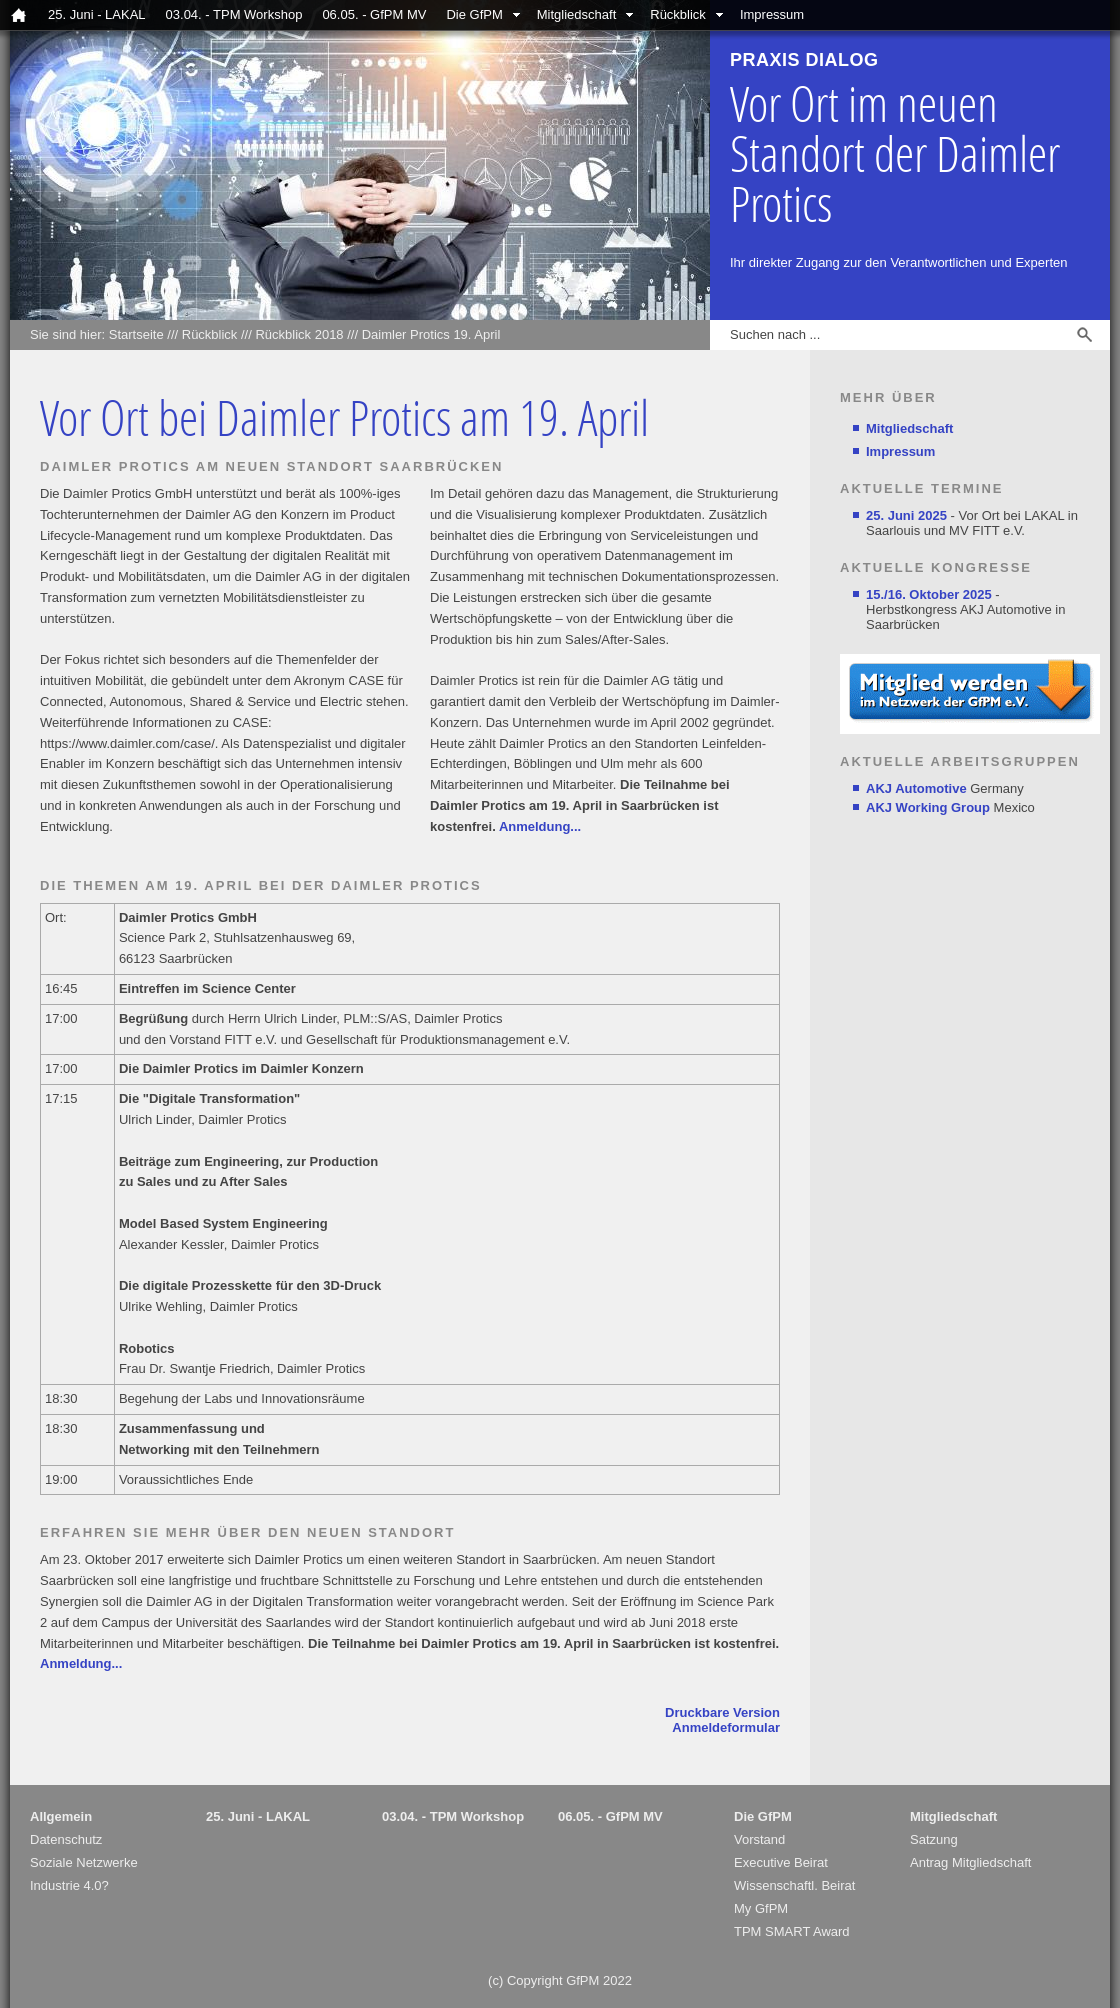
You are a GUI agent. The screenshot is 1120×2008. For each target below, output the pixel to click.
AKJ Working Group (928, 807)
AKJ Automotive (916, 788)
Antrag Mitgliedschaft (970, 1862)
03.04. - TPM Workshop (234, 14)
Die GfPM (474, 14)
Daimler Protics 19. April (431, 334)
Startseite (136, 334)
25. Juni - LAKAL (97, 14)
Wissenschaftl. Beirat (794, 1885)
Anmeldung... (540, 826)
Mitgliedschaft (576, 14)
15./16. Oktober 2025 (929, 594)
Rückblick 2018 (299, 334)
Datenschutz (66, 1839)
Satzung (934, 1839)
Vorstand (759, 1839)
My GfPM (761, 1908)
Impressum (772, 14)
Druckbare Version (722, 1712)
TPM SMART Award (792, 1931)
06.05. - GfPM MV (374, 14)
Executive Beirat (781, 1862)
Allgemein (61, 1816)
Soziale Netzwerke (84, 1862)
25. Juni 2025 (906, 515)
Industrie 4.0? (69, 1885)
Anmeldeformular (726, 1727)
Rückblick (678, 14)
